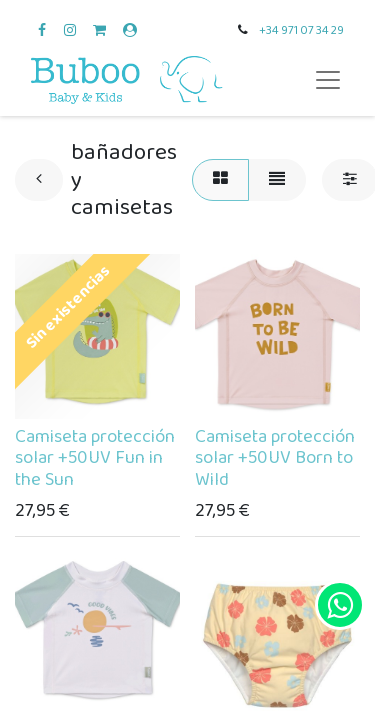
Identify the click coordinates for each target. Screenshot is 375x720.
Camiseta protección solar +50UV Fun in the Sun (95, 459)
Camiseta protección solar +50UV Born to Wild (275, 459)
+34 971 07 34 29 (301, 30)
